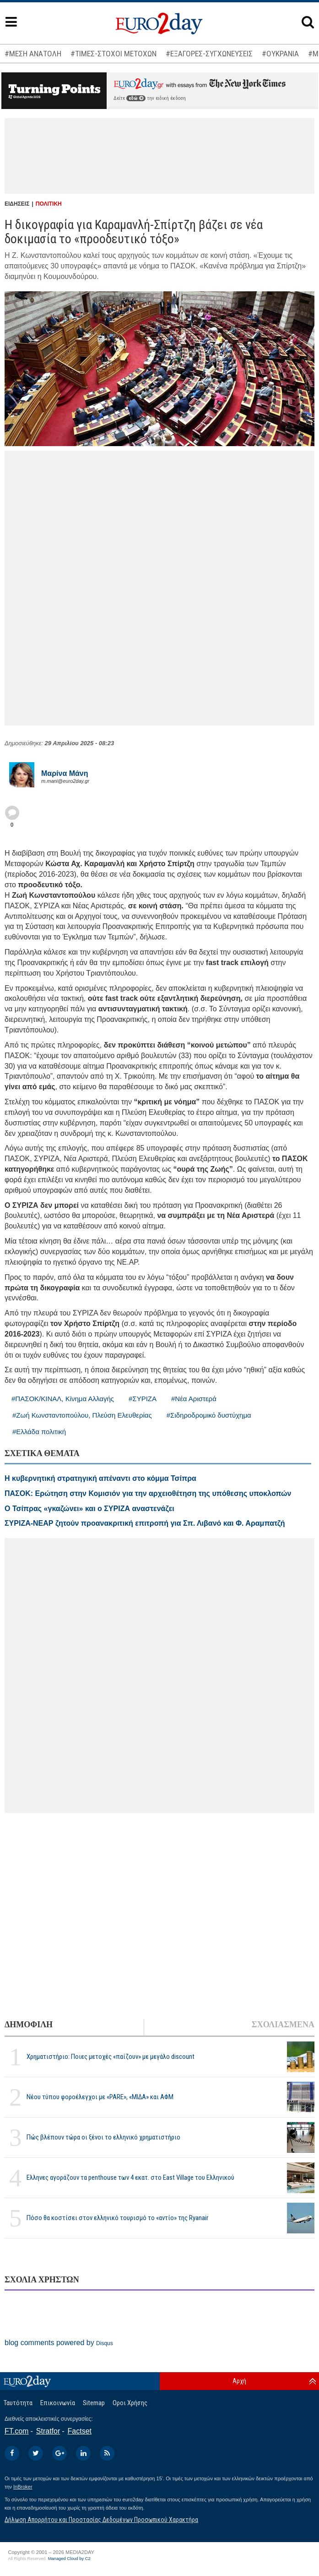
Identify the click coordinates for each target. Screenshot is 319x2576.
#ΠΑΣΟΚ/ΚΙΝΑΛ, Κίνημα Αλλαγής (62, 1399)
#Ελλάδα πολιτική (39, 1431)
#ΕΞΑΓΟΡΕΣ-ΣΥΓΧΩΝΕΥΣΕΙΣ (209, 53)
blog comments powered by (59, 2343)
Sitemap (94, 2403)
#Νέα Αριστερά (193, 1399)
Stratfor (48, 2431)
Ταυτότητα (18, 2403)
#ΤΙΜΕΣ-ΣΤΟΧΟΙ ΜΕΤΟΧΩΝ (113, 53)
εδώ (136, 98)
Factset (80, 2431)
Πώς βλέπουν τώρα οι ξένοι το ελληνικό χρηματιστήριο (103, 2137)
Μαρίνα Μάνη (64, 773)
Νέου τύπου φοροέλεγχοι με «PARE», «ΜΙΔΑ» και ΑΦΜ (100, 2097)
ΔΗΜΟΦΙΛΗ (29, 2024)
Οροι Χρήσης (130, 2403)
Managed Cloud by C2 (69, 2558)
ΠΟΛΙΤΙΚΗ (49, 204)
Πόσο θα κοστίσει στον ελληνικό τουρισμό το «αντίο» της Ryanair (117, 2218)
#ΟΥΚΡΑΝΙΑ (280, 53)
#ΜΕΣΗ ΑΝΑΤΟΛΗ (33, 53)
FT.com (16, 2431)
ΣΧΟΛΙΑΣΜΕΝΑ (283, 2024)
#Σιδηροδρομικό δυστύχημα (209, 1415)
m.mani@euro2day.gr (65, 781)
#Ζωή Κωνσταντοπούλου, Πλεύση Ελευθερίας (82, 1415)
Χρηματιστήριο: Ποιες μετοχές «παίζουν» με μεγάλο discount (111, 2056)
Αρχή (239, 2381)
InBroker (22, 2486)
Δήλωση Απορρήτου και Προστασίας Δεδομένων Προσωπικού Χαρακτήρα (101, 2519)
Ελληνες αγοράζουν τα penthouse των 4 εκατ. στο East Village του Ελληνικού (130, 2177)
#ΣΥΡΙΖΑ (143, 1399)
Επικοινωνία (57, 2403)
